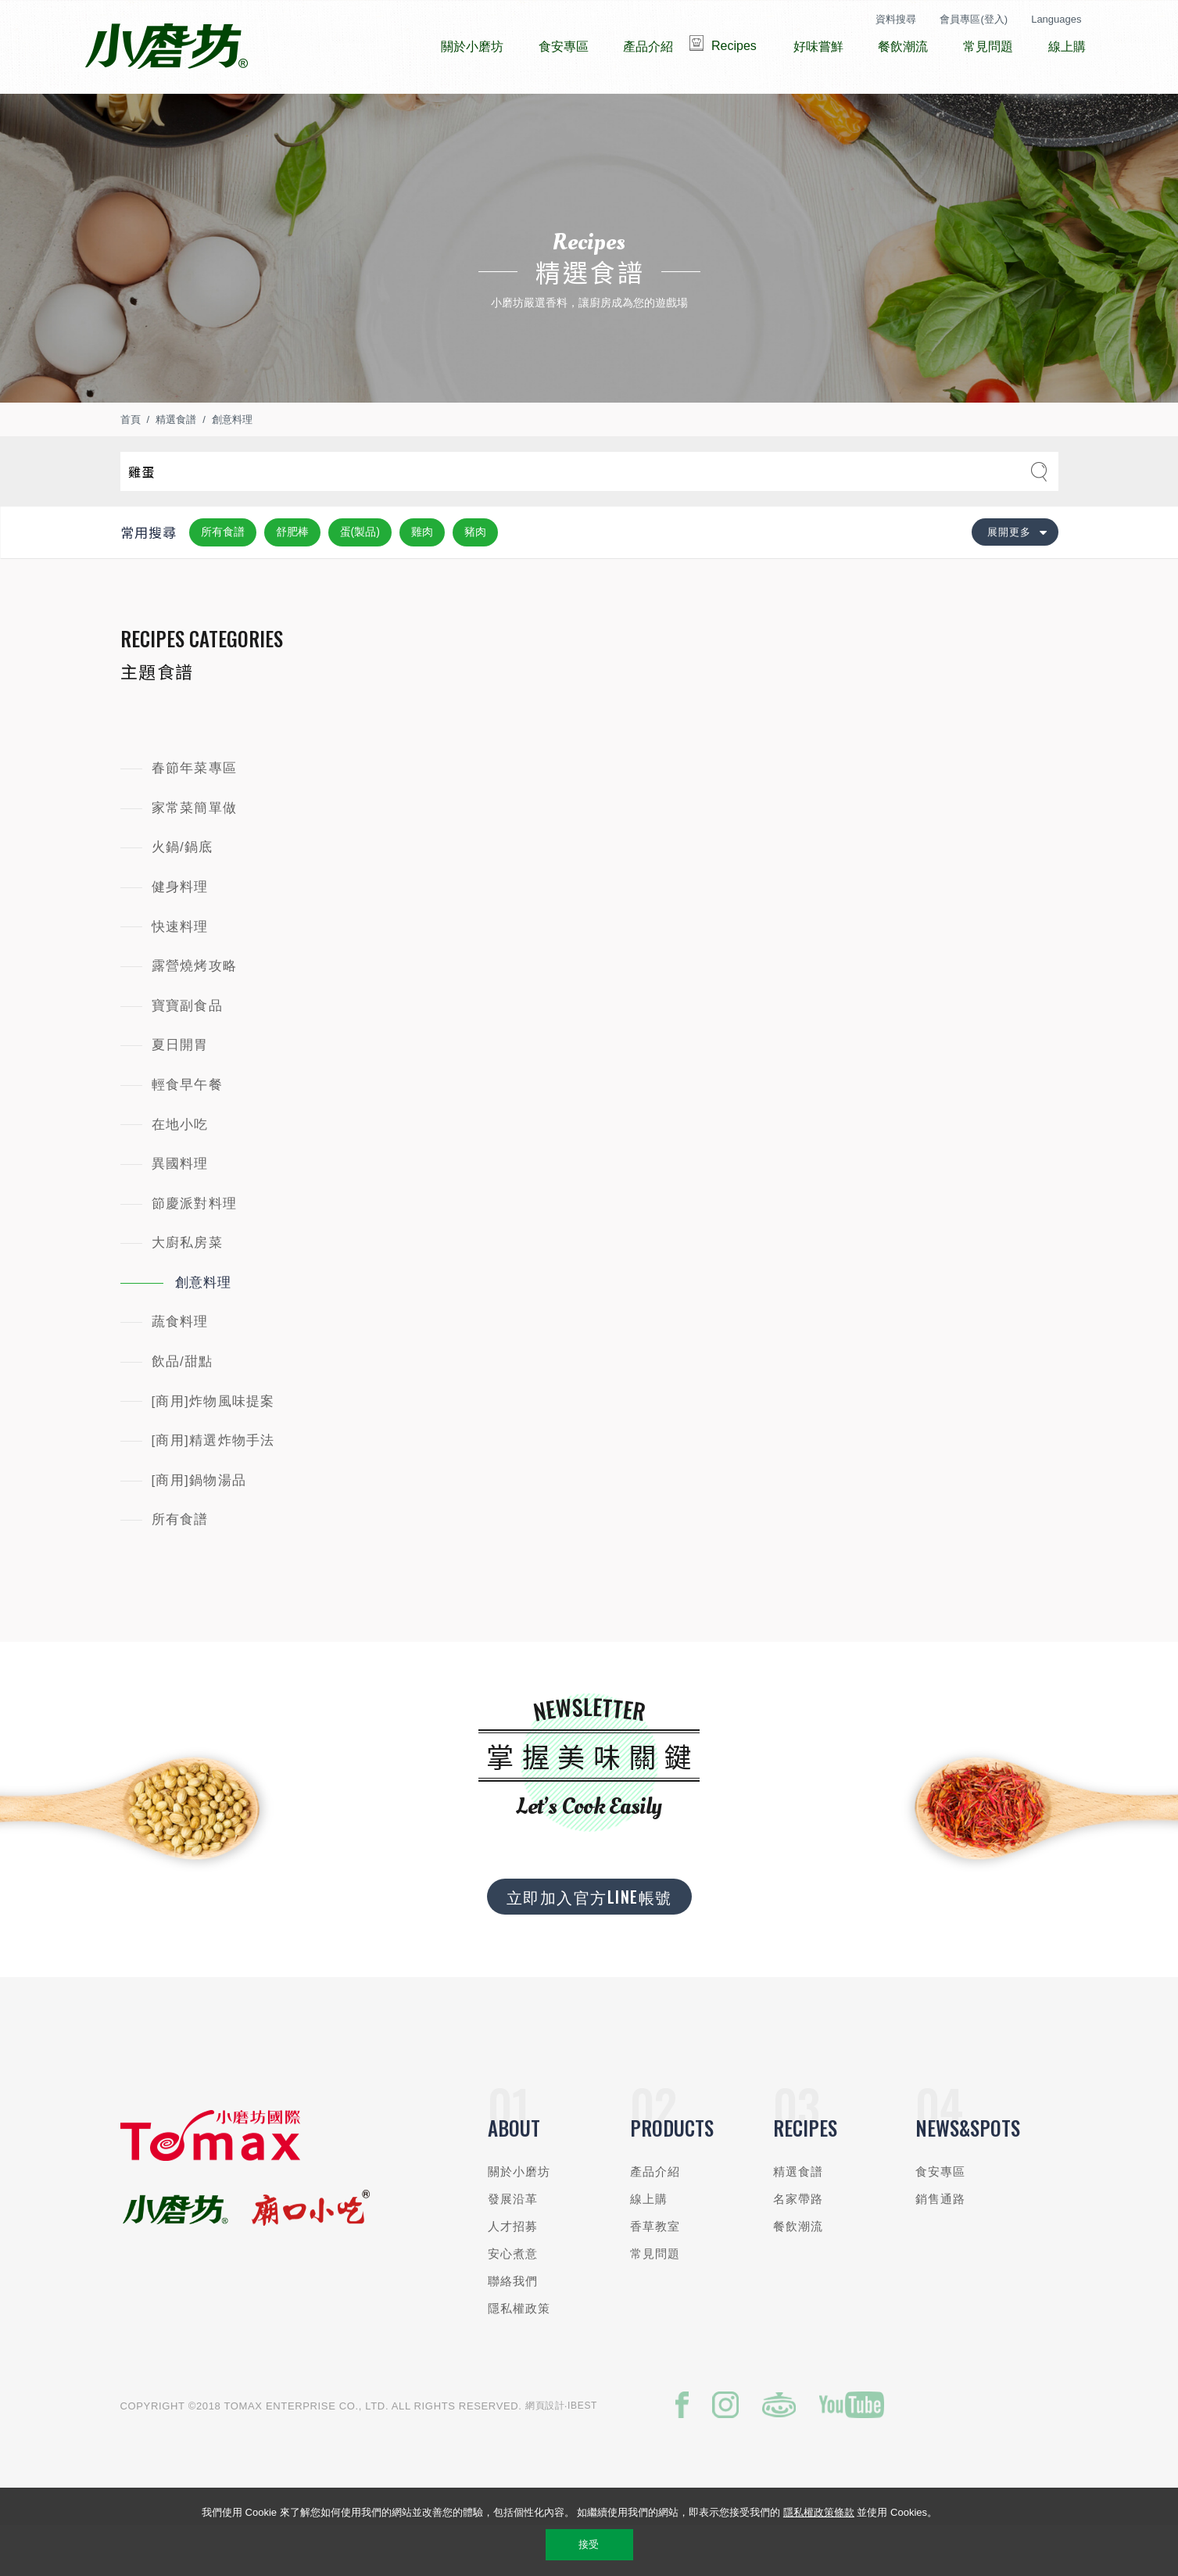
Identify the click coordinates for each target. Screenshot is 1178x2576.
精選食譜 (176, 466)
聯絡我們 (513, 2327)
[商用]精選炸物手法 (213, 1487)
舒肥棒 (292, 578)
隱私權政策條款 (818, 2512)
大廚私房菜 (187, 1289)
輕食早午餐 (187, 1131)
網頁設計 (545, 2452)
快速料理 (180, 973)
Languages (1056, 19)
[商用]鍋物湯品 (199, 1527)
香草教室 (655, 2273)
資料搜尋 (895, 19)
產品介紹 (655, 2218)
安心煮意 (513, 2300)
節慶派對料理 (195, 1250)
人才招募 (513, 2273)
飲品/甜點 (182, 1408)
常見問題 (655, 2300)
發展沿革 (513, 2245)
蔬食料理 (180, 1368)
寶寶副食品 (187, 1052)
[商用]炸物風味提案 (213, 1448)
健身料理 (180, 933)
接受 (589, 2544)
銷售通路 (940, 2245)
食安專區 (940, 2218)
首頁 (130, 466)
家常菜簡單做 (195, 854)
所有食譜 (223, 578)
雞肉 (422, 578)
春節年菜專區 (195, 815)
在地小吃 (180, 1171)
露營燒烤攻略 (195, 1012)
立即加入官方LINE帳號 (589, 1943)
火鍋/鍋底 (182, 894)
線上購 (649, 2245)
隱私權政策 (519, 2355)
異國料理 (180, 1210)
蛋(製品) (360, 578)
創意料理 (232, 466)
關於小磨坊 (519, 2218)
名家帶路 (798, 2245)
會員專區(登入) (974, 19)
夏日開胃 (180, 1091)
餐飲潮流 (798, 2273)
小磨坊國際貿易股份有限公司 (166, 47)
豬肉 (475, 578)
